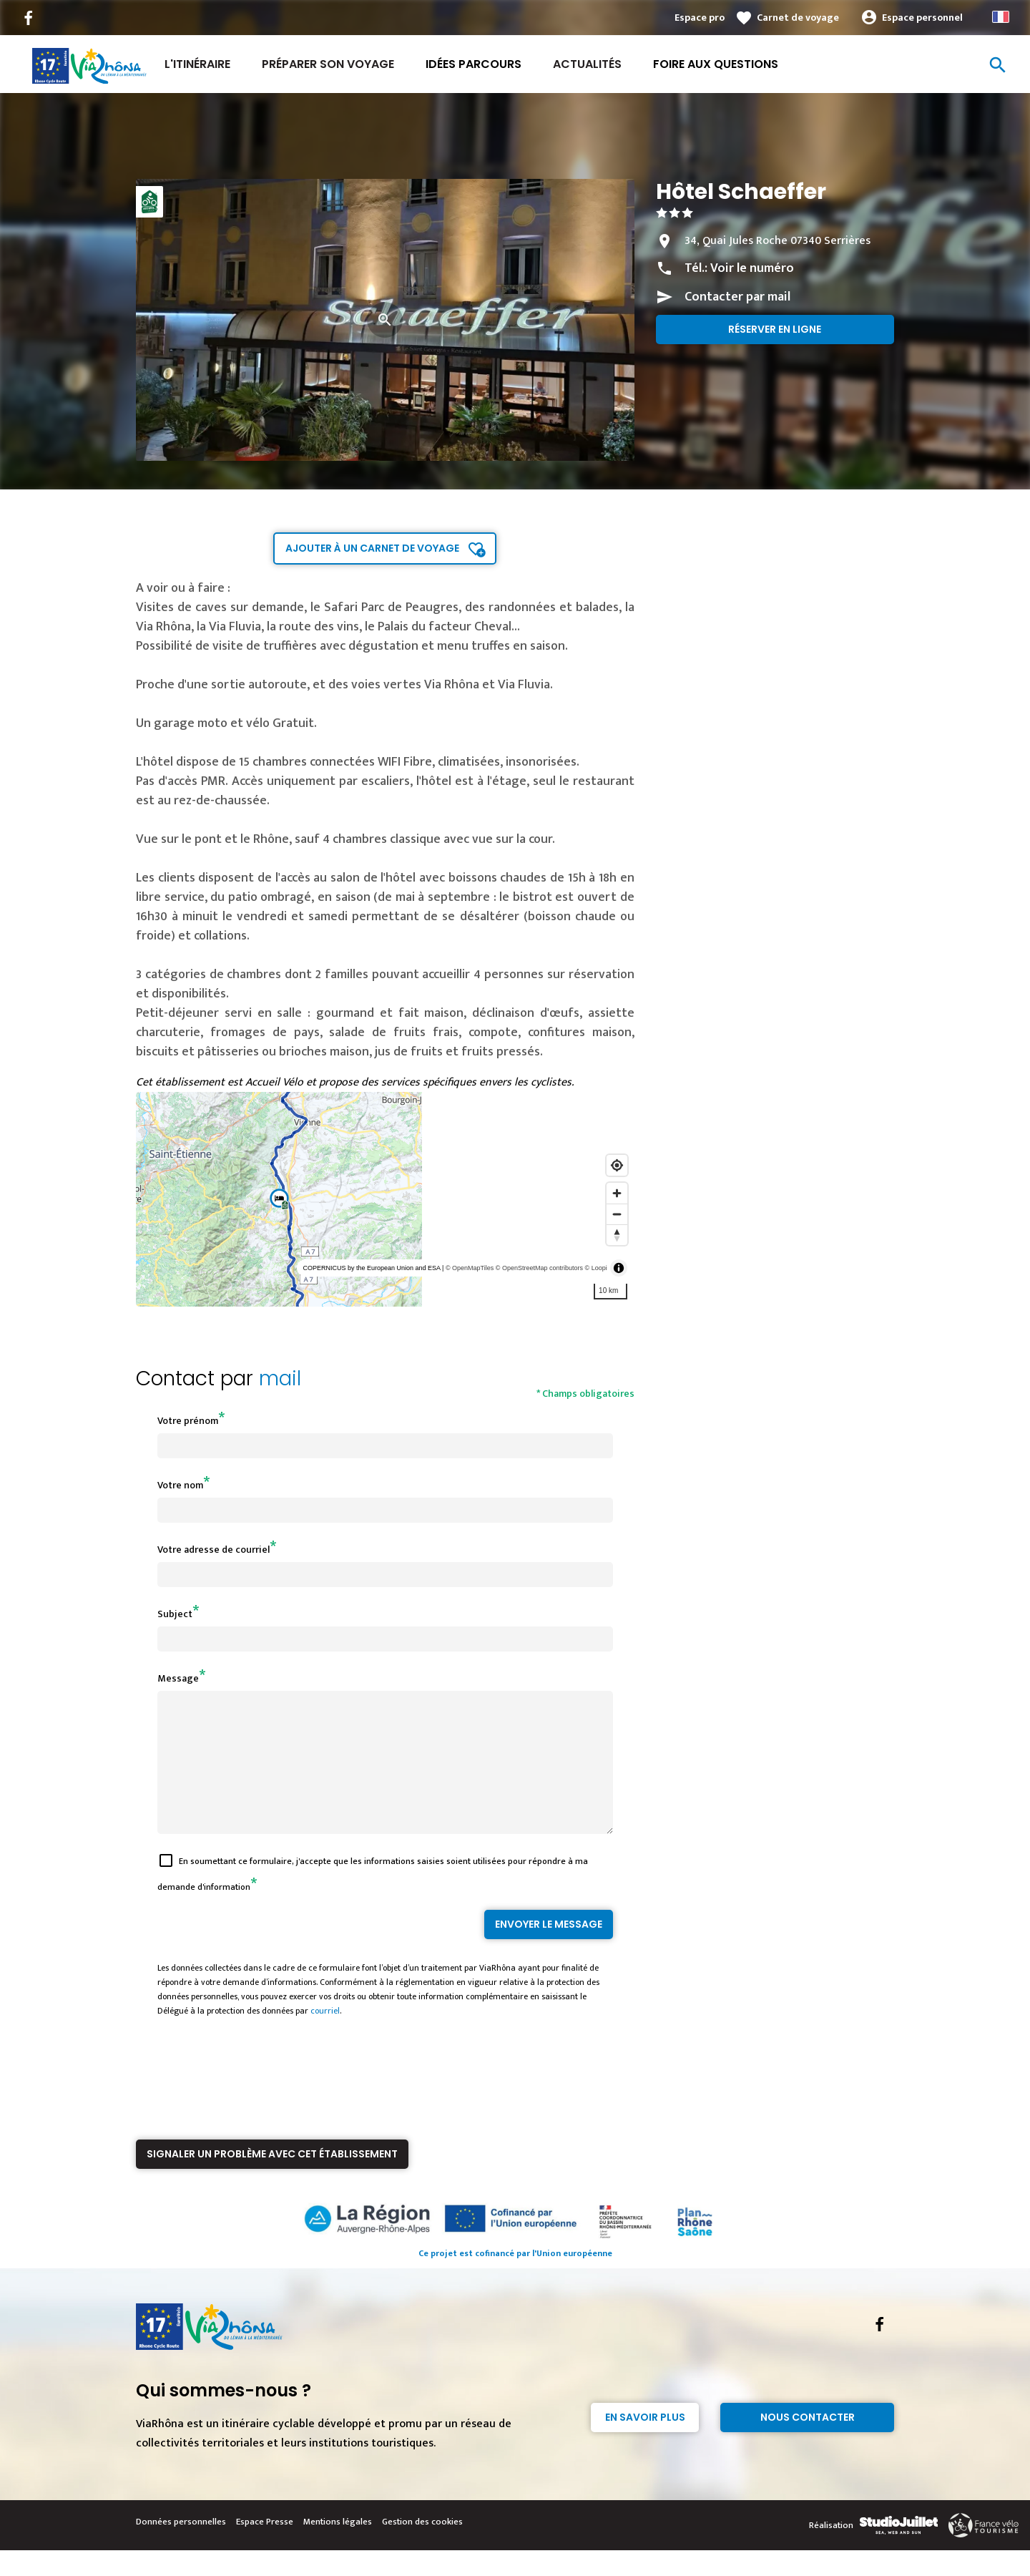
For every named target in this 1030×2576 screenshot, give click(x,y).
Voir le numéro (752, 268)
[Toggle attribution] (618, 1268)
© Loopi (596, 1268)
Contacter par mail (737, 297)
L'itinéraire (197, 64)
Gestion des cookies (422, 2547)
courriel (325, 2036)
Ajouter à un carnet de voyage (372, 548)
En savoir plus (645, 2443)
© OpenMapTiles (470, 1268)
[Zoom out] (617, 1214)
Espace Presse (264, 2547)
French (1001, 16)
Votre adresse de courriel (213, 1549)
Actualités (587, 64)
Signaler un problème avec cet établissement (272, 2179)
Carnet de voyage (798, 17)
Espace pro (700, 17)
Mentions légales (337, 2547)
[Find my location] (617, 1165)
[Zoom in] (617, 1193)
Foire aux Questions (715, 64)
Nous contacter (807, 2443)
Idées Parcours (473, 64)
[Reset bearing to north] (617, 1234)
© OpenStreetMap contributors (539, 1268)
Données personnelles (181, 2547)
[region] (385, 1199)
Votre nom (180, 1485)
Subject (174, 1614)
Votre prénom (187, 1421)
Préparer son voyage (328, 64)
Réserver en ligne (774, 329)
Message (178, 1678)
